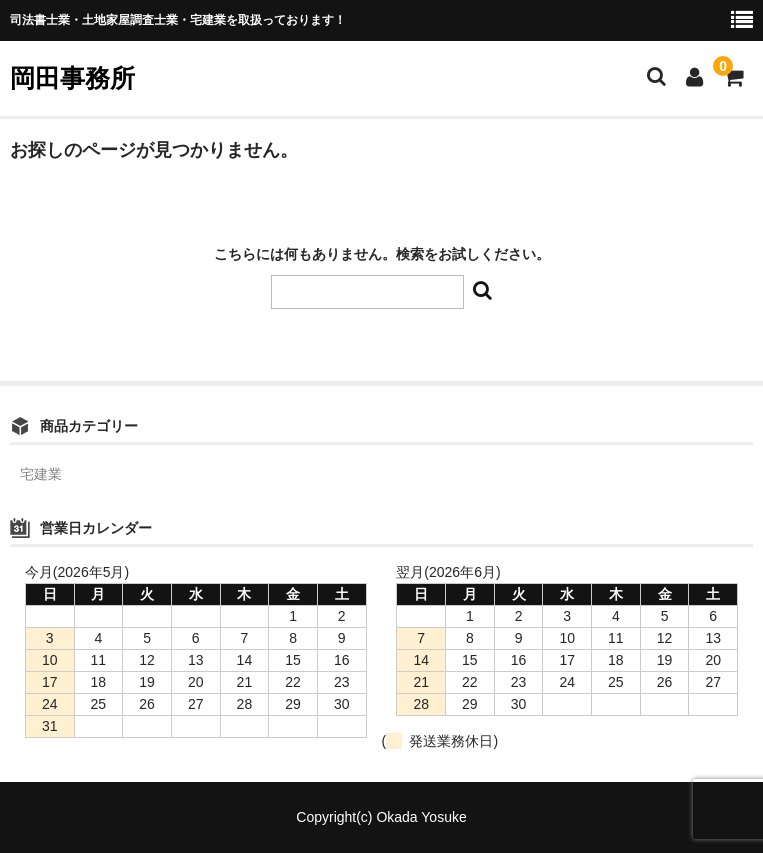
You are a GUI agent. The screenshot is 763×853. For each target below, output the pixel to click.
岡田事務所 (72, 78)
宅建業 (41, 474)
